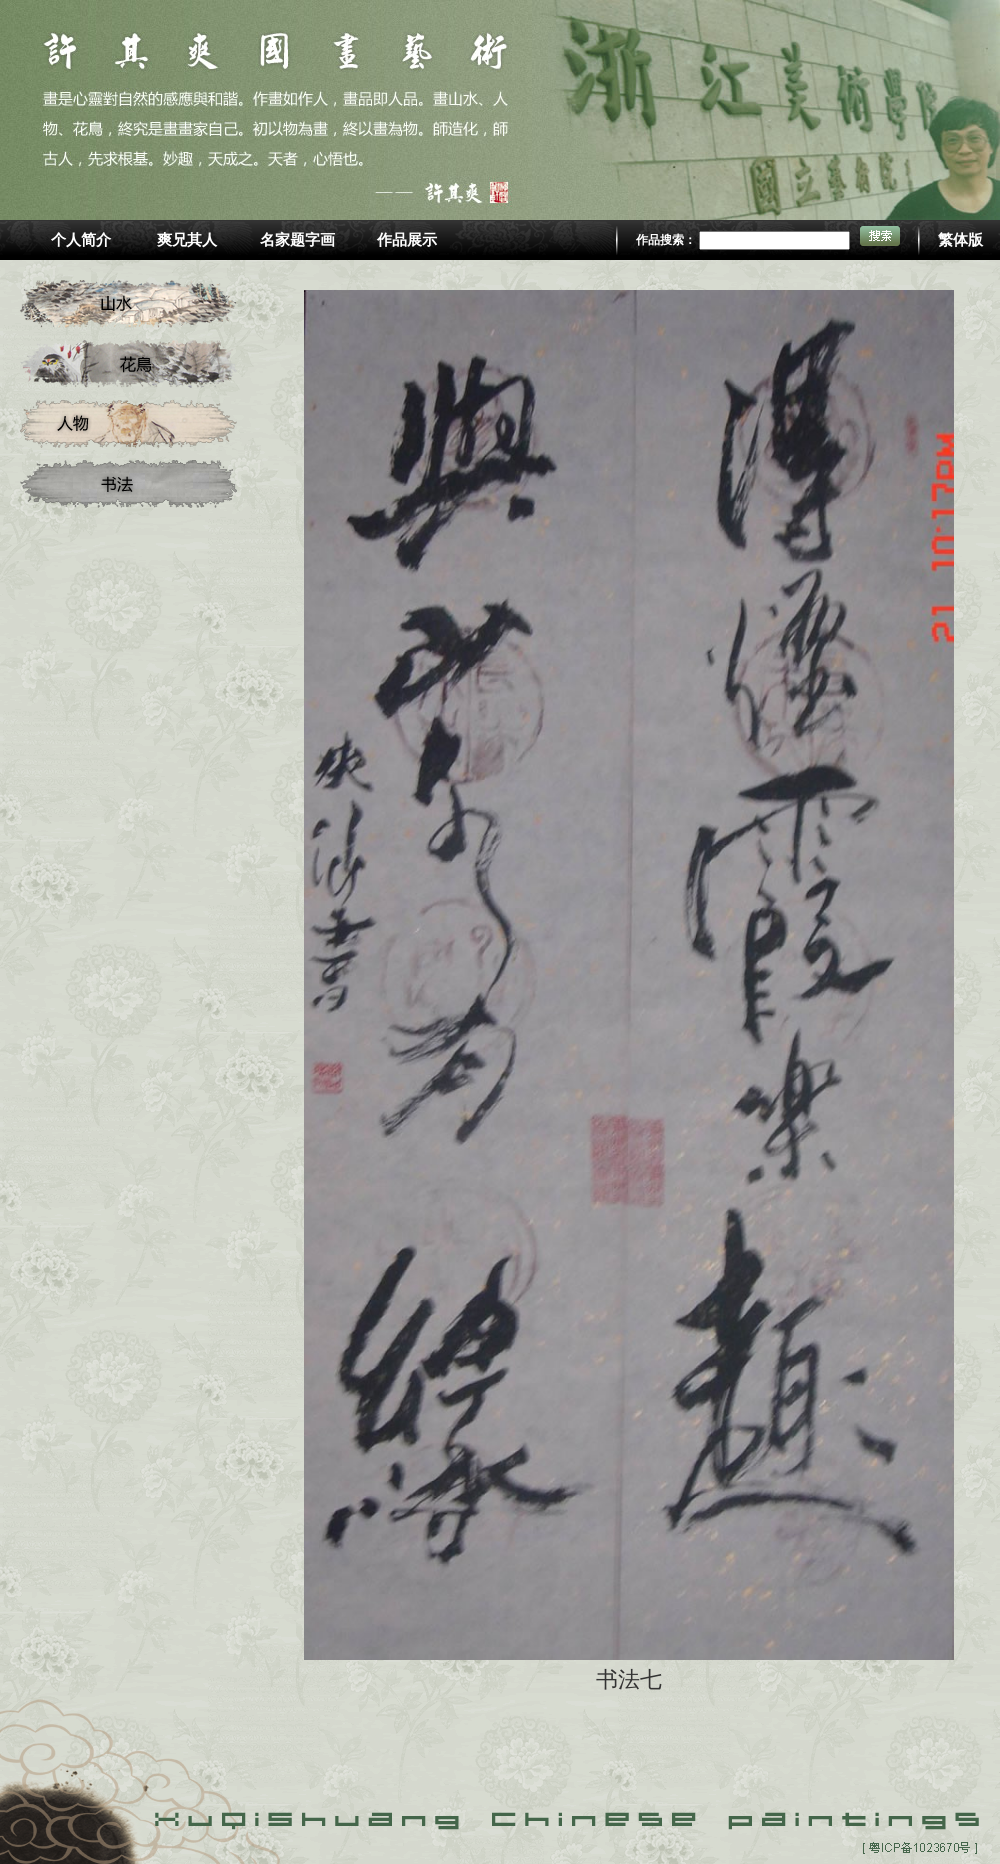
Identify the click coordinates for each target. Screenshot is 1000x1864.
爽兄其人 (187, 240)
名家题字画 (297, 240)
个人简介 (81, 240)
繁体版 (960, 240)
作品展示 (407, 240)
